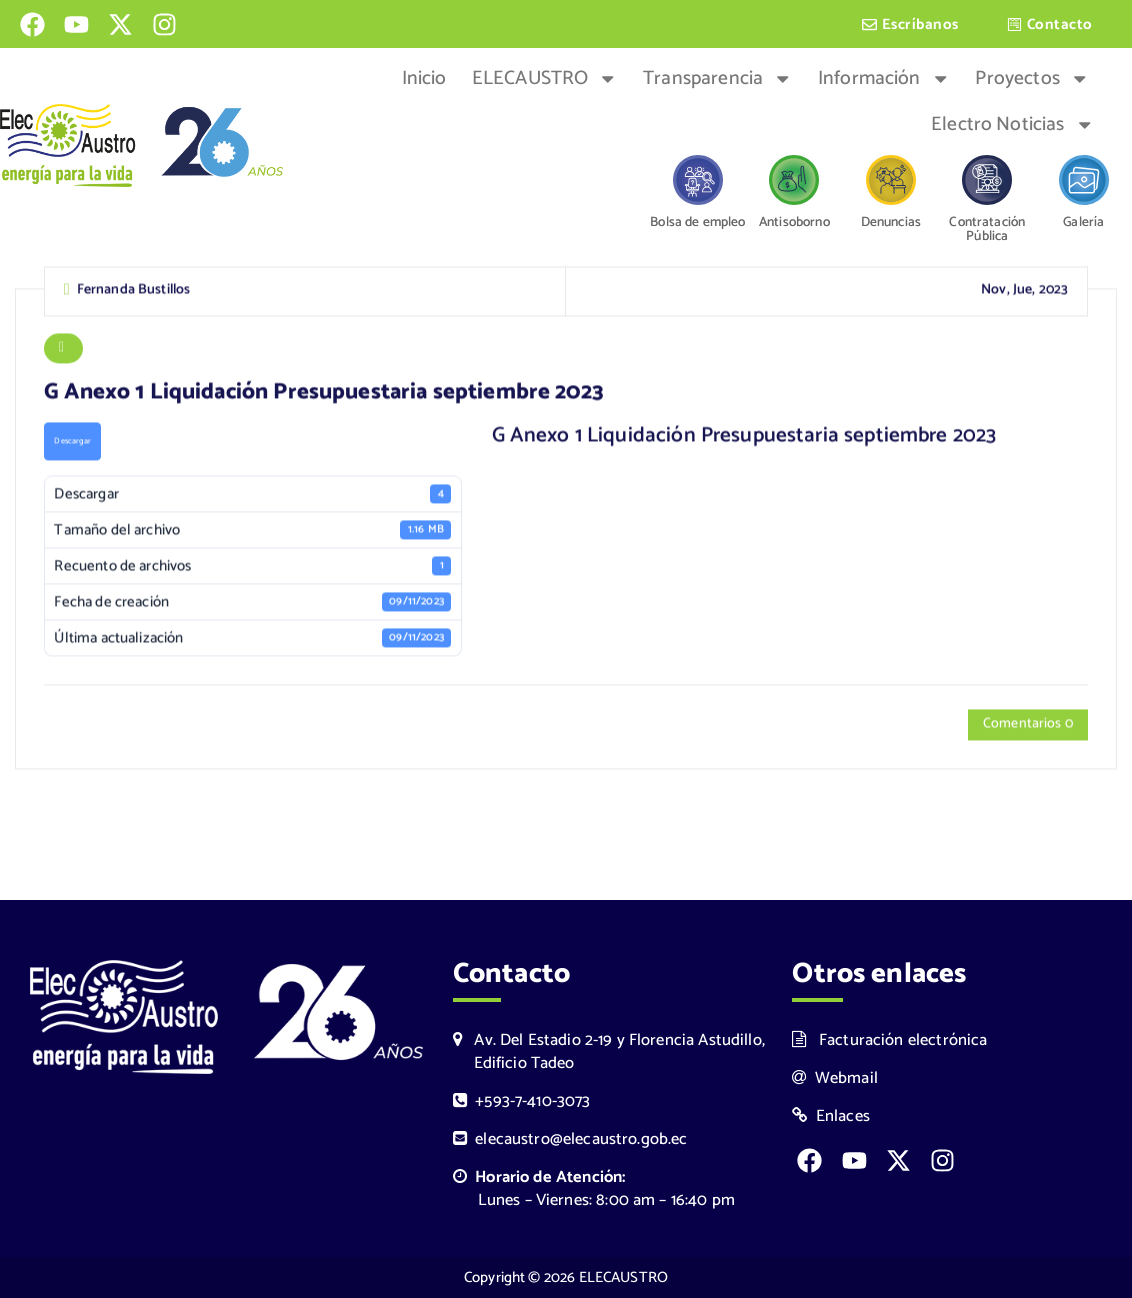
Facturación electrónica (889, 1040)
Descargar (72, 443)
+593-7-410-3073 (522, 1101)
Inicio (424, 79)
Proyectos (1032, 79)
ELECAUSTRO (545, 79)
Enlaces (831, 1116)
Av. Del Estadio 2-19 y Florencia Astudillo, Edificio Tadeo (609, 1052)
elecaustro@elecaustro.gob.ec (570, 1139)
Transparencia (717, 79)
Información (884, 79)
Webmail (835, 1078)
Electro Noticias (1012, 125)
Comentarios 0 (1028, 726)
